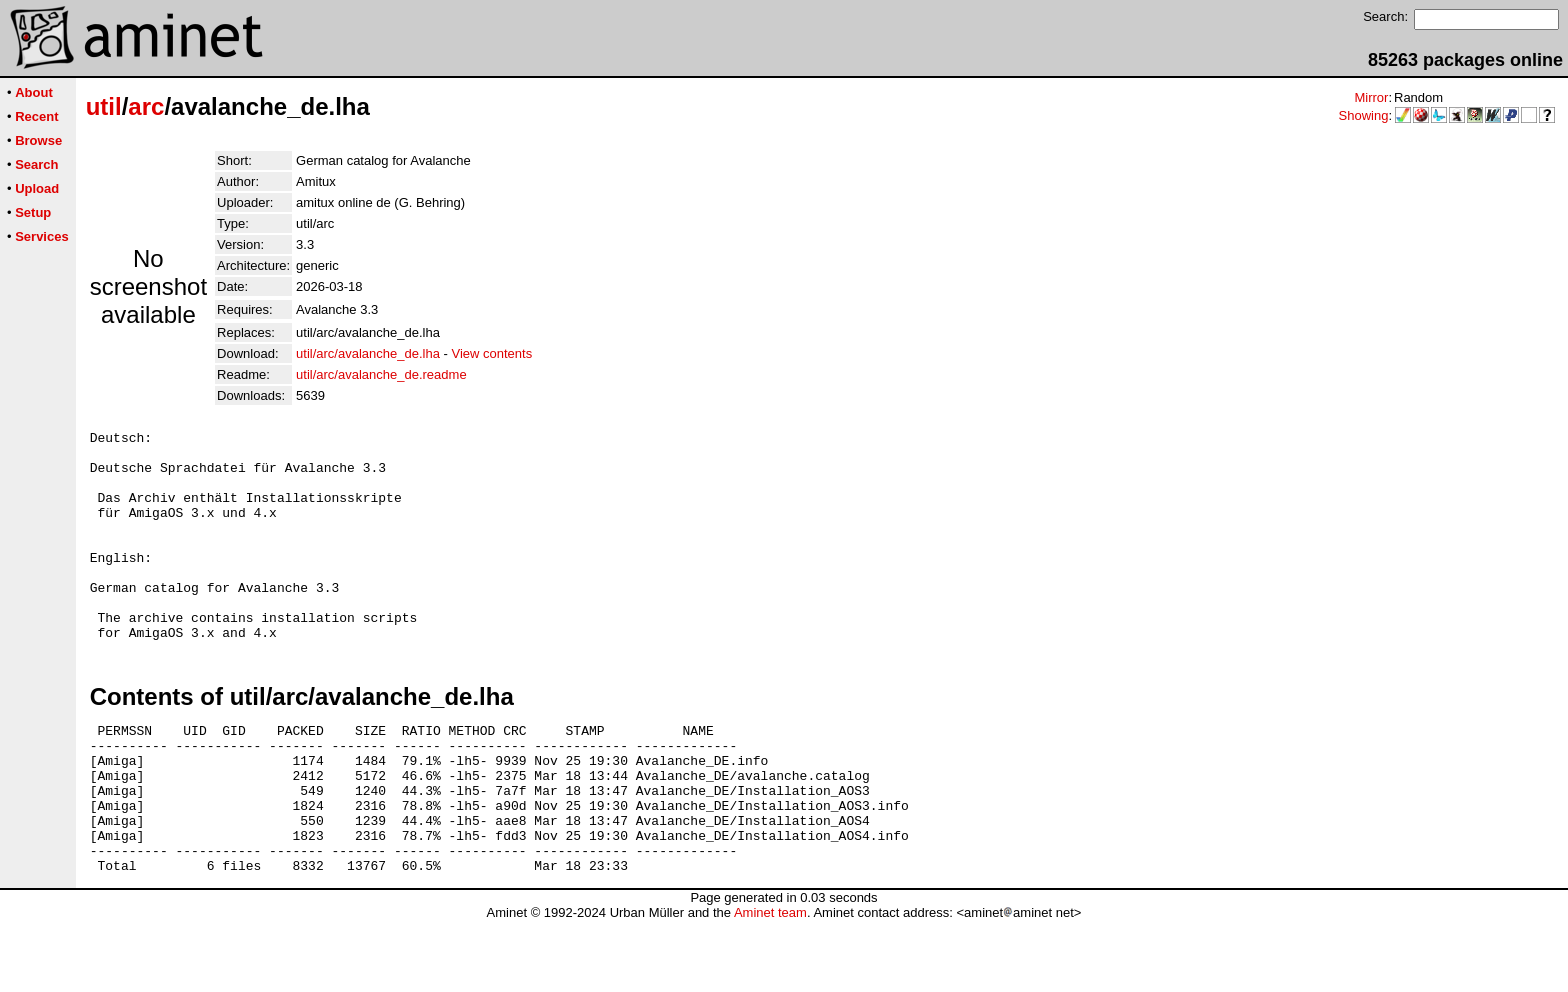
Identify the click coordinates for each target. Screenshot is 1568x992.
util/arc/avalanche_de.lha (368, 353)
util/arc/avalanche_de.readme (381, 374)
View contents (491, 353)
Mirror (1371, 97)
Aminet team (770, 984)
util (104, 106)
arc (146, 106)
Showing (1364, 115)
